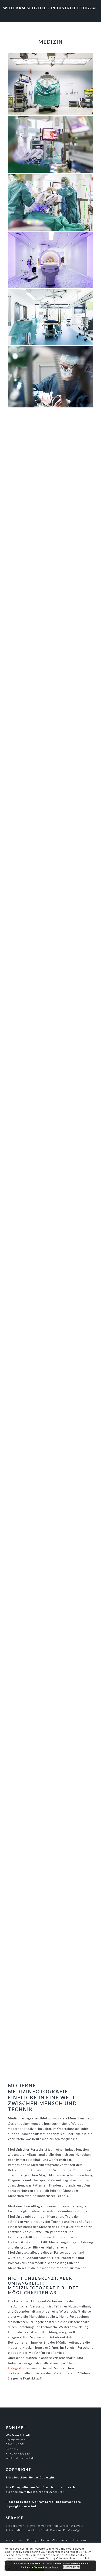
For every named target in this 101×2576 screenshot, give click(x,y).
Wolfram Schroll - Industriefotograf (50, 8)
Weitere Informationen (46, 2567)
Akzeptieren (71, 2567)
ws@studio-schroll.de (20, 2458)
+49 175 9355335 (18, 2453)
